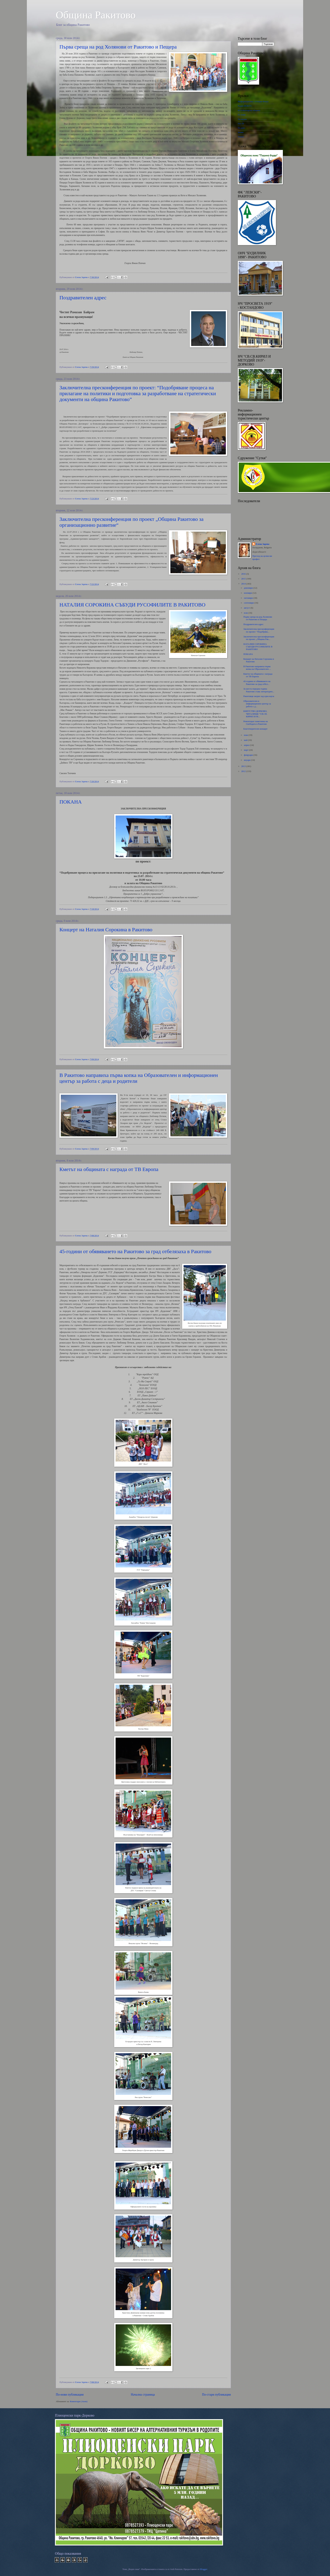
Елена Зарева (262, 544)
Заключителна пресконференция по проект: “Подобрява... (258, 630)
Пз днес (241, 128)
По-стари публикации (216, 2394)
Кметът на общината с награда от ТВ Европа (108, 1169)
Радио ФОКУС (245, 106)
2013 (243, 766)
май (246, 740)
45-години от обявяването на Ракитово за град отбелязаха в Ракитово (135, 1251)
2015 (243, 579)
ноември (248, 593)
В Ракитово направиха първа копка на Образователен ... (257, 667)
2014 (243, 584)
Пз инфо (242, 115)
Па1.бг (241, 123)
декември (248, 588)
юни (246, 735)
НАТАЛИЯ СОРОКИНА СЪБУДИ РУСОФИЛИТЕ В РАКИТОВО (132, 605)
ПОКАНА (70, 802)
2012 (243, 771)
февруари (248, 755)
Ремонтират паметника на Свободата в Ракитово (255, 722)
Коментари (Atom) (78, 2401)
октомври (248, 598)
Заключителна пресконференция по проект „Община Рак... (258, 637)
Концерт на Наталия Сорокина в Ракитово (105, 929)
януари (247, 760)
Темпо (241, 137)
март (246, 750)
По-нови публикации (70, 2394)
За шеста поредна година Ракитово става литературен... (258, 690)
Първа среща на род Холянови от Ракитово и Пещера (118, 47)
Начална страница (143, 2394)
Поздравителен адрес (82, 297)
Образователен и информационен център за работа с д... (257, 704)
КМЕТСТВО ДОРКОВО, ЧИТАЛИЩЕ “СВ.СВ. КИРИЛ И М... (255, 714)
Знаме (241, 132)
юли (246, 613)
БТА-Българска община (249, 110)
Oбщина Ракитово (96, 15)
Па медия (242, 119)
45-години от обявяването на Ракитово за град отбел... (256, 682)
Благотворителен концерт (255, 729)
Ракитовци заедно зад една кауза (258, 696)
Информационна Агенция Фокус (253, 101)
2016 (243, 574)
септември (249, 603)
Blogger (203, 2569)
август (247, 608)
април (247, 745)
